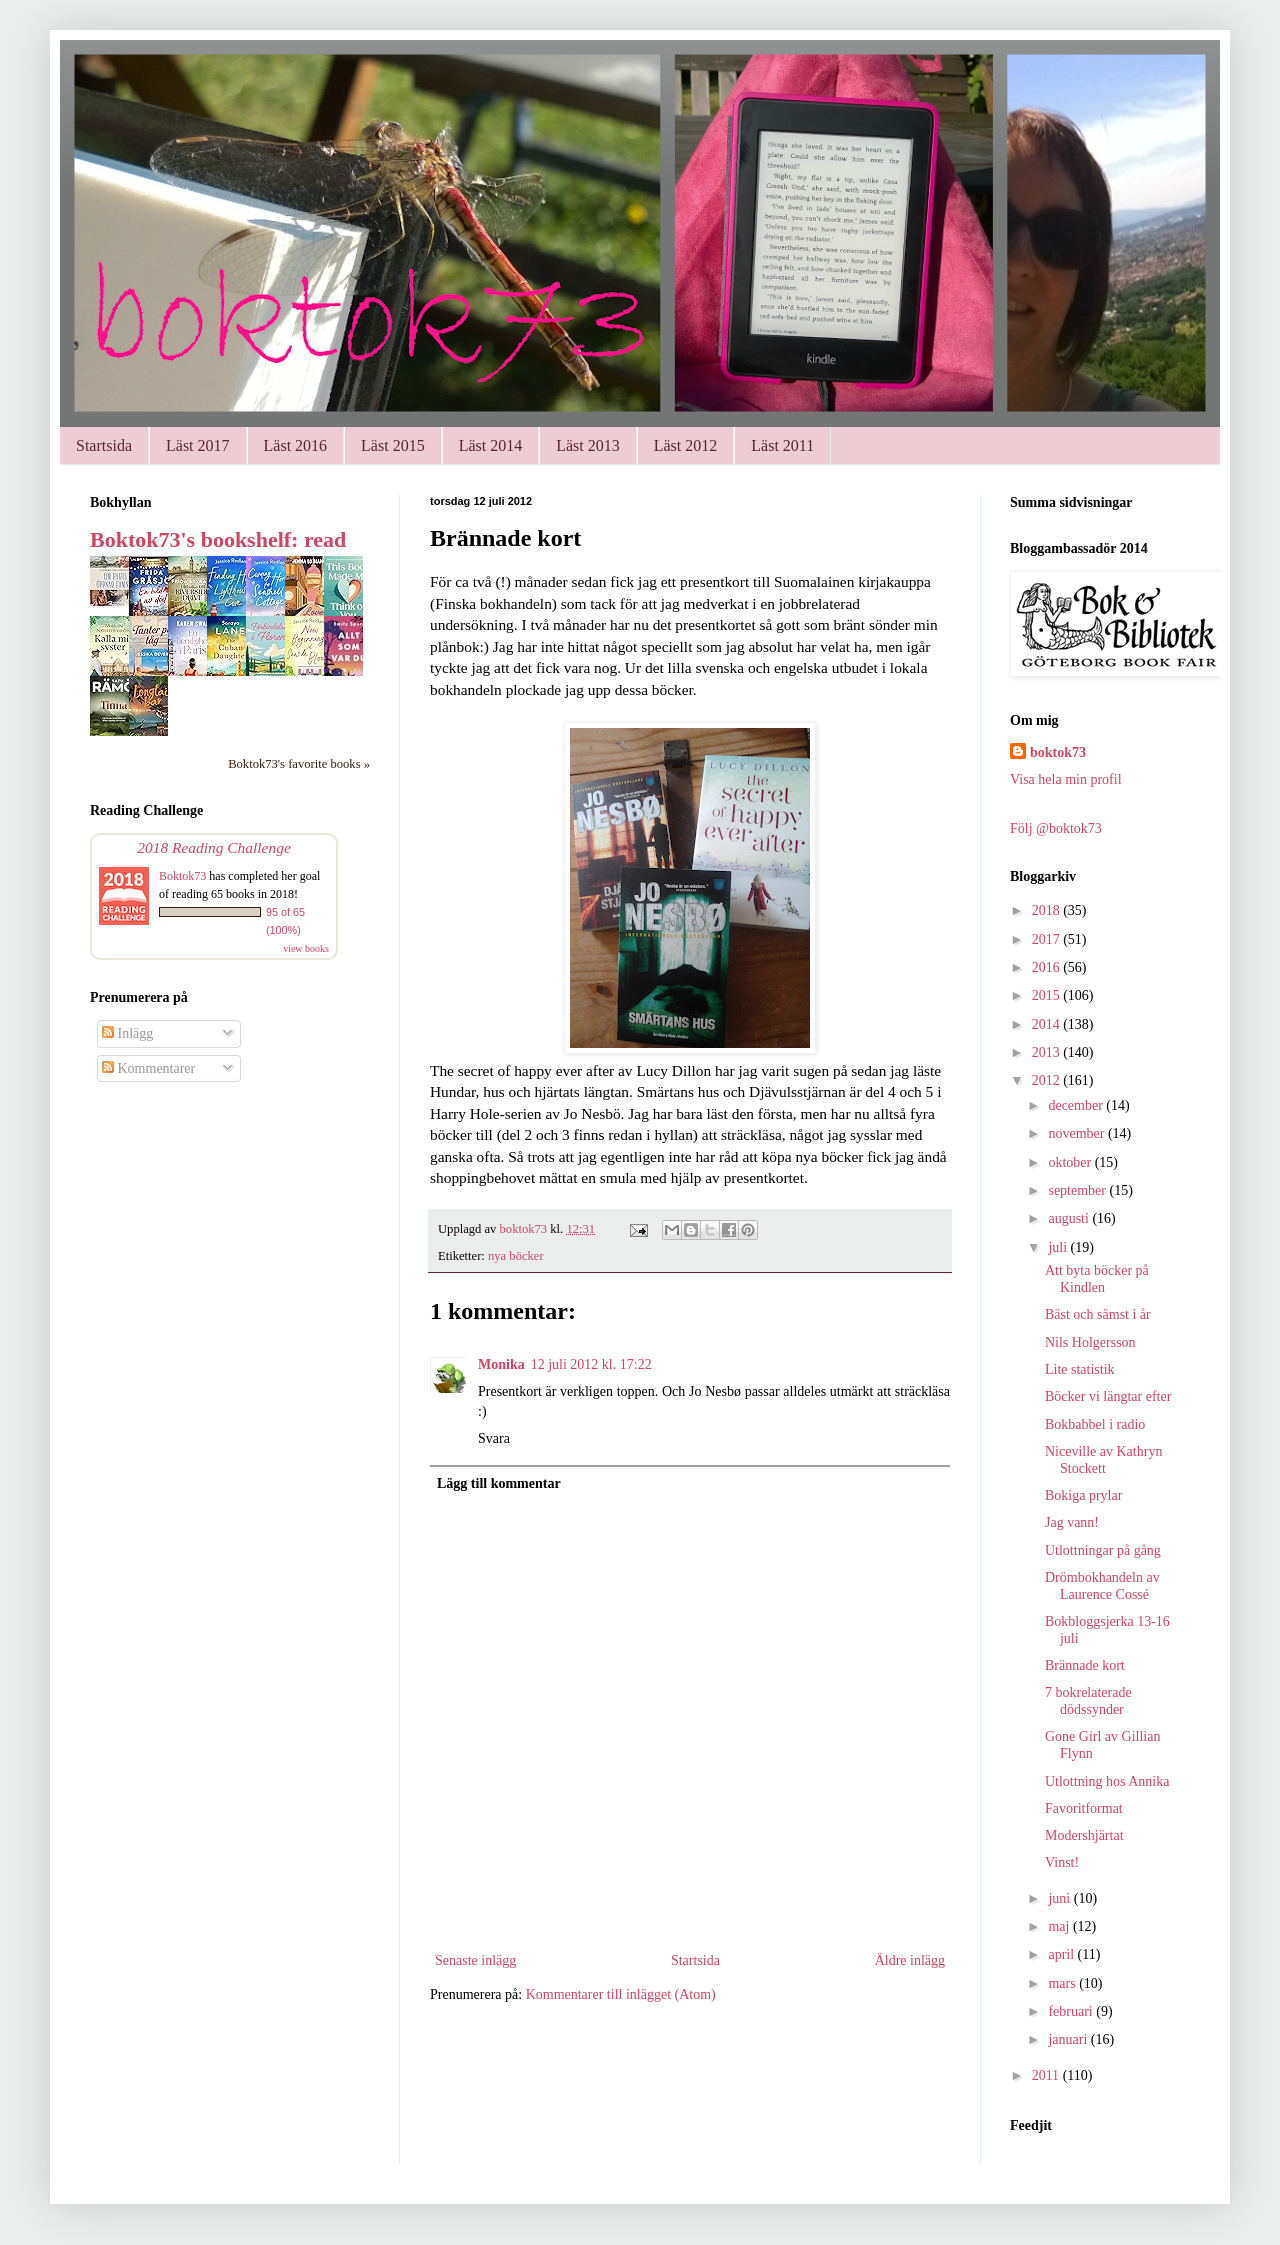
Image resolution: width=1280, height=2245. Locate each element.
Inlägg (127, 1033)
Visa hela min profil (1066, 779)
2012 (1048, 1080)
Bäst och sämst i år (1098, 1314)
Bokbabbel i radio (1095, 1424)
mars (1063, 1983)
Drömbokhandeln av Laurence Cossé (1102, 1586)
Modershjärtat (1084, 1835)
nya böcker (516, 1256)
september (1078, 1190)
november (1077, 1133)
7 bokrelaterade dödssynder (1088, 1701)
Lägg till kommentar (499, 1483)
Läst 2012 (686, 445)
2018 (1048, 910)
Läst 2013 (588, 445)
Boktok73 (182, 876)
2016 (1048, 967)
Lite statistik (1080, 1369)
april (1062, 1954)
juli (1059, 1247)
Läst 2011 (782, 445)
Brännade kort (1085, 1665)
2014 (1048, 1024)
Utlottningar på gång (1103, 1550)
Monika (501, 1364)
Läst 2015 (393, 445)
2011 (1047, 2075)
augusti (1070, 1218)
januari (1069, 2039)
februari (1072, 2011)
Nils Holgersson (1090, 1342)
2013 (1048, 1052)
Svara (494, 1438)
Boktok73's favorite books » (299, 764)
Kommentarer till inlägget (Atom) (621, 1994)
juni (1060, 1898)
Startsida (104, 445)
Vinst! (1062, 1862)
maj (1060, 1926)
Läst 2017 (198, 445)
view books (306, 948)
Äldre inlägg (910, 1960)
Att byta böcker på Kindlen (1097, 1279)
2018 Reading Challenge (214, 847)
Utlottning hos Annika (1107, 1781)
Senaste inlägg (475, 1960)
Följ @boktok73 (1056, 828)
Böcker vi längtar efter (1108, 1396)
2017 (1048, 939)
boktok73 (1058, 752)
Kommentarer (148, 1068)
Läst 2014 (491, 445)
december (1077, 1105)
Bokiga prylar (1083, 1495)
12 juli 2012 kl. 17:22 (591, 1364)
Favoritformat (1084, 1808)
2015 (1048, 995)
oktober (1071, 1162)
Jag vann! (1072, 1522)
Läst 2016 (296, 445)
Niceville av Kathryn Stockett (1103, 1460)
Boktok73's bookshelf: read (218, 539)
